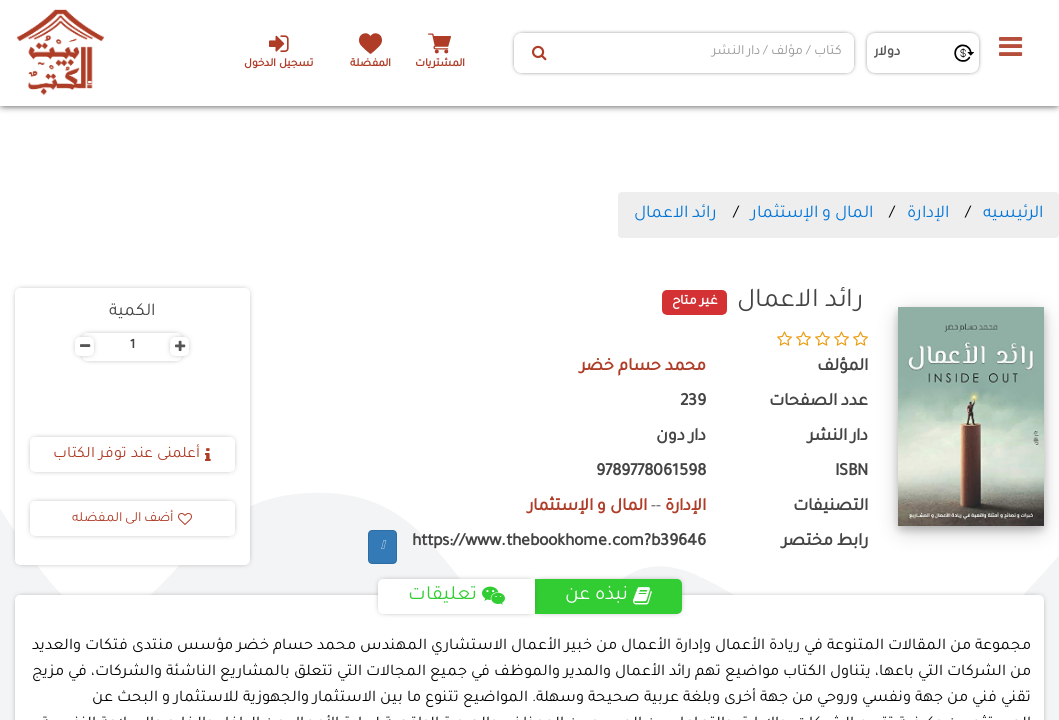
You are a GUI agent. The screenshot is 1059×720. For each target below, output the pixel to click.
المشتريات (440, 64)
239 (693, 402)
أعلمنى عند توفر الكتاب (132, 455)
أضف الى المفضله (132, 519)
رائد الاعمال (675, 214)
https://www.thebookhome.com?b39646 (559, 542)
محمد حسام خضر (643, 367)
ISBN (851, 472)
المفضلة (370, 64)
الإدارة (928, 214)
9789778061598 (651, 472)
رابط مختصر (825, 542)
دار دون (681, 437)
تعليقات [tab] (456, 596)
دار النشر (838, 437)
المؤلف (842, 367)
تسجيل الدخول (278, 51)
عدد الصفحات (818, 402)
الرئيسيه (1013, 214)
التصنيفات (830, 507)
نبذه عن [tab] (608, 596)
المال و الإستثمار (812, 214)
